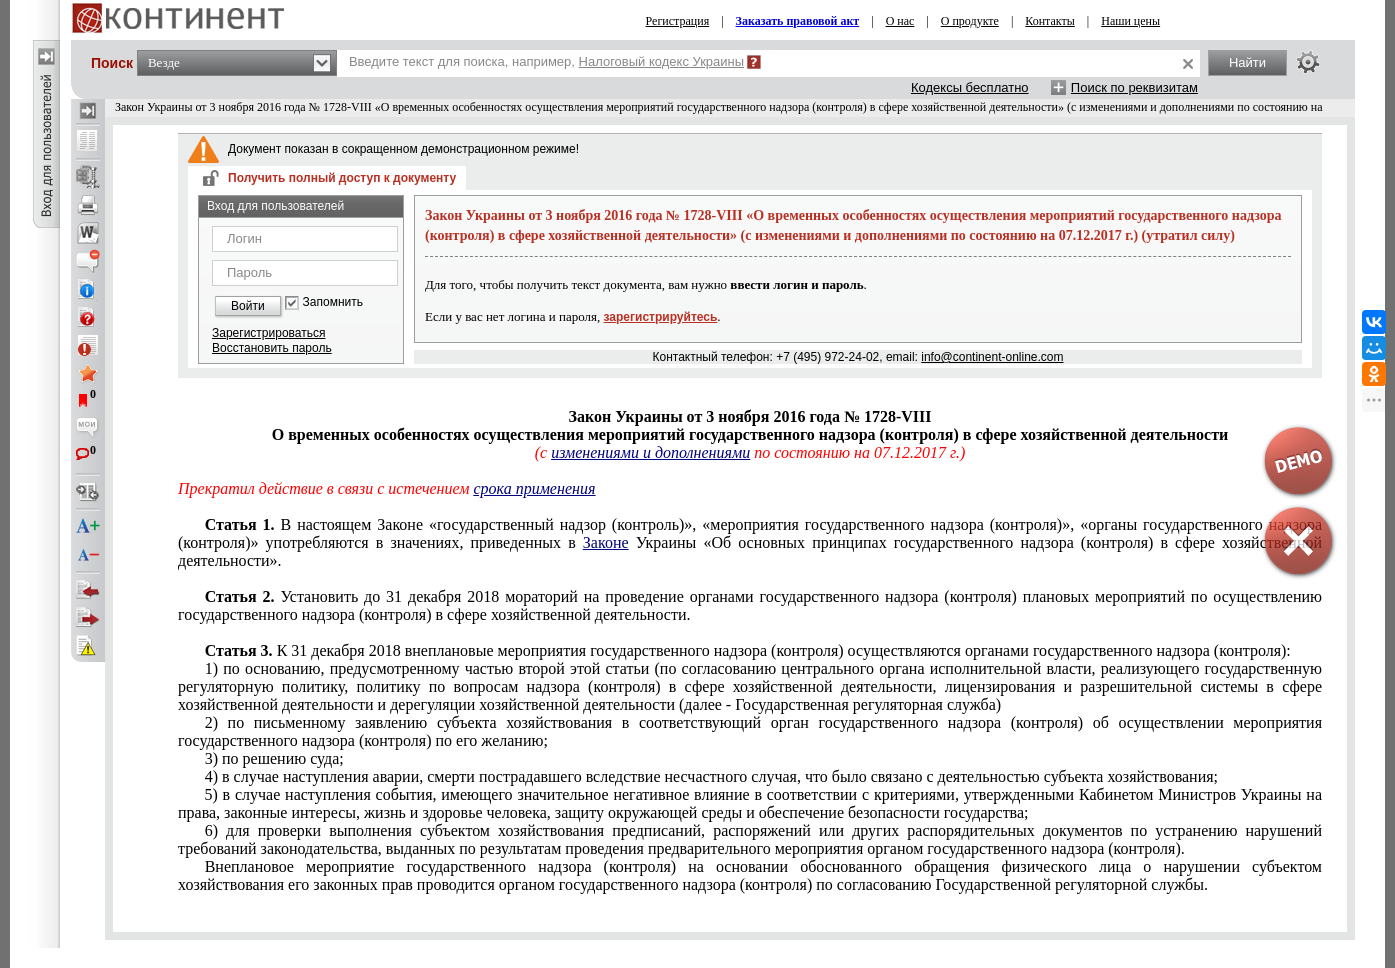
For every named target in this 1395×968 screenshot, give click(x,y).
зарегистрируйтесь (661, 317)
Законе (606, 542)
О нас (900, 21)
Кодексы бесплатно (970, 87)
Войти (248, 306)
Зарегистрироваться (268, 333)
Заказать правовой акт (798, 21)
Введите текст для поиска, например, (546, 61)
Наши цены (1130, 21)
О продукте (970, 21)
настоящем (750, 542)
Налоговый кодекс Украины (662, 61)
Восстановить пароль (272, 348)
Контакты (1050, 21)
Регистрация (678, 21)
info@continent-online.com (992, 357)
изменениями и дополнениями (650, 452)
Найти (1247, 62)
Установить (750, 605)
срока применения (534, 488)
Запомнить (333, 302)
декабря (748, 650)
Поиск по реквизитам (1134, 87)
